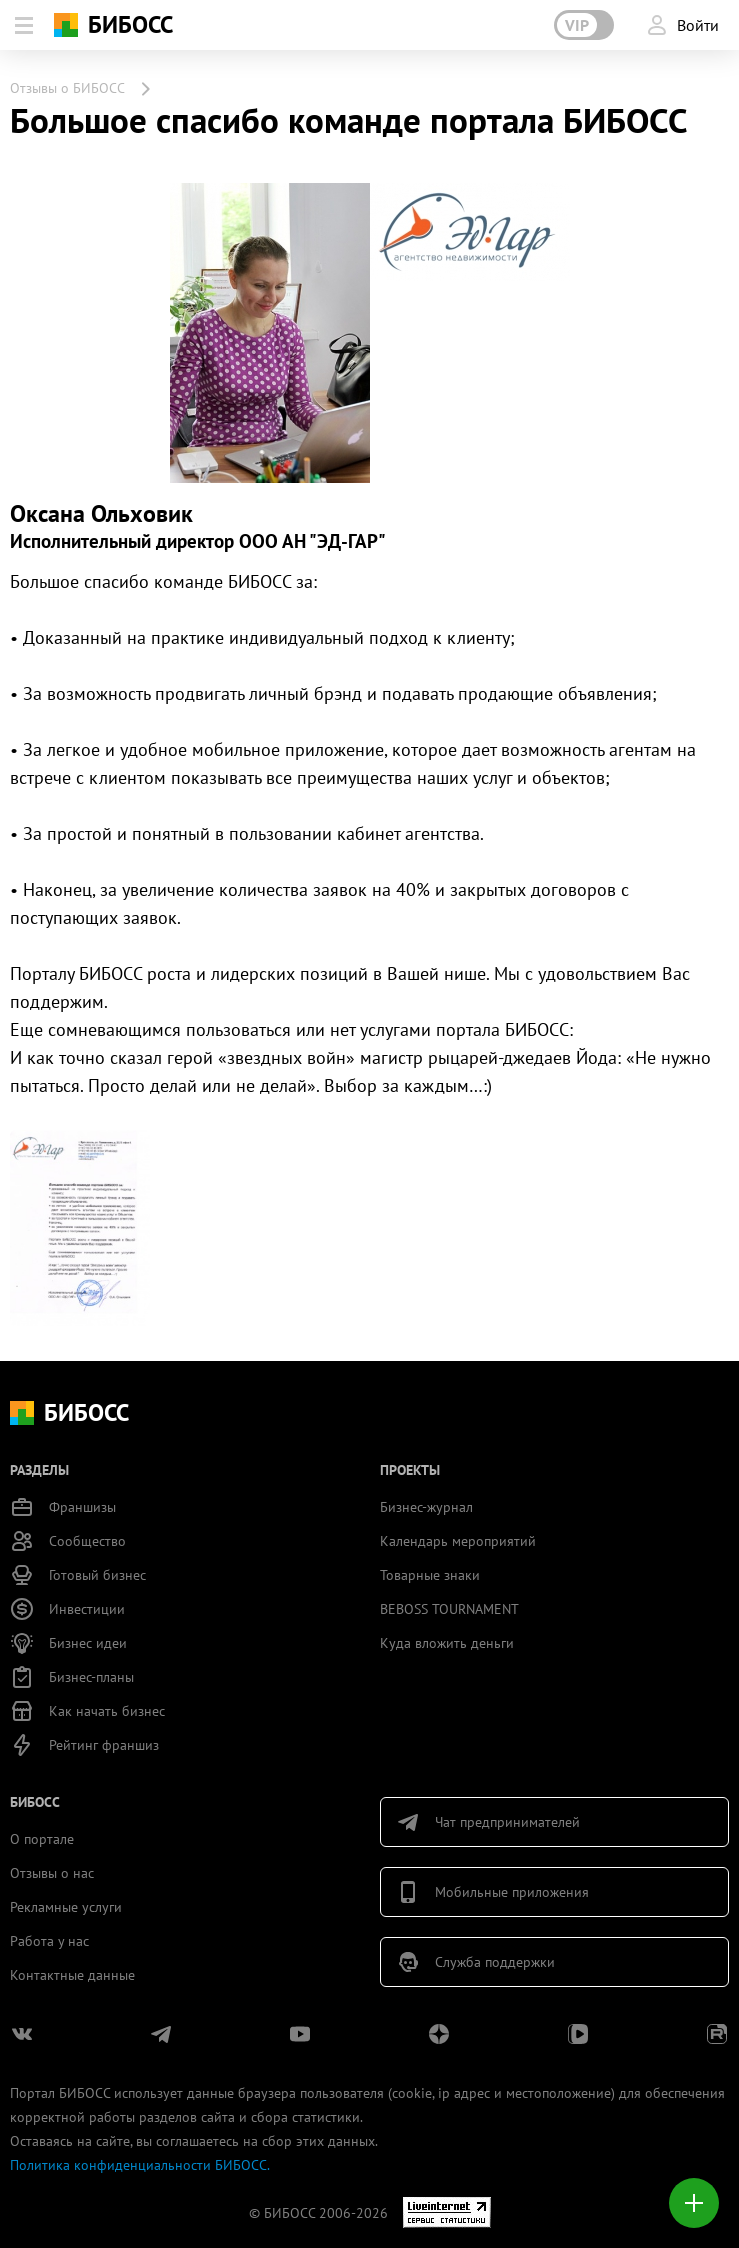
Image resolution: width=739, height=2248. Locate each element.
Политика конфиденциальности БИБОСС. (140, 2165)
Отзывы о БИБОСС (67, 88)
